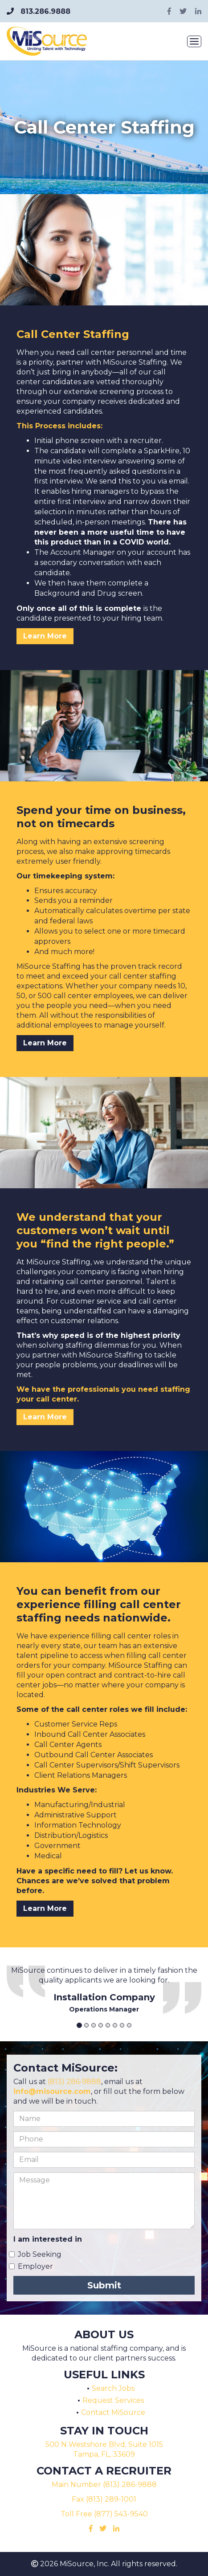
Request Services (113, 2400)
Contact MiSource (113, 2412)
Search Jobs (113, 2388)
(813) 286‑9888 (74, 2081)
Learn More (45, 636)
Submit (104, 2285)
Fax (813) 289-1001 (104, 2499)
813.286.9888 (38, 11)
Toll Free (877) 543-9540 (104, 2514)
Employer (35, 2266)
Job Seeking (39, 2254)
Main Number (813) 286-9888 (104, 2484)
